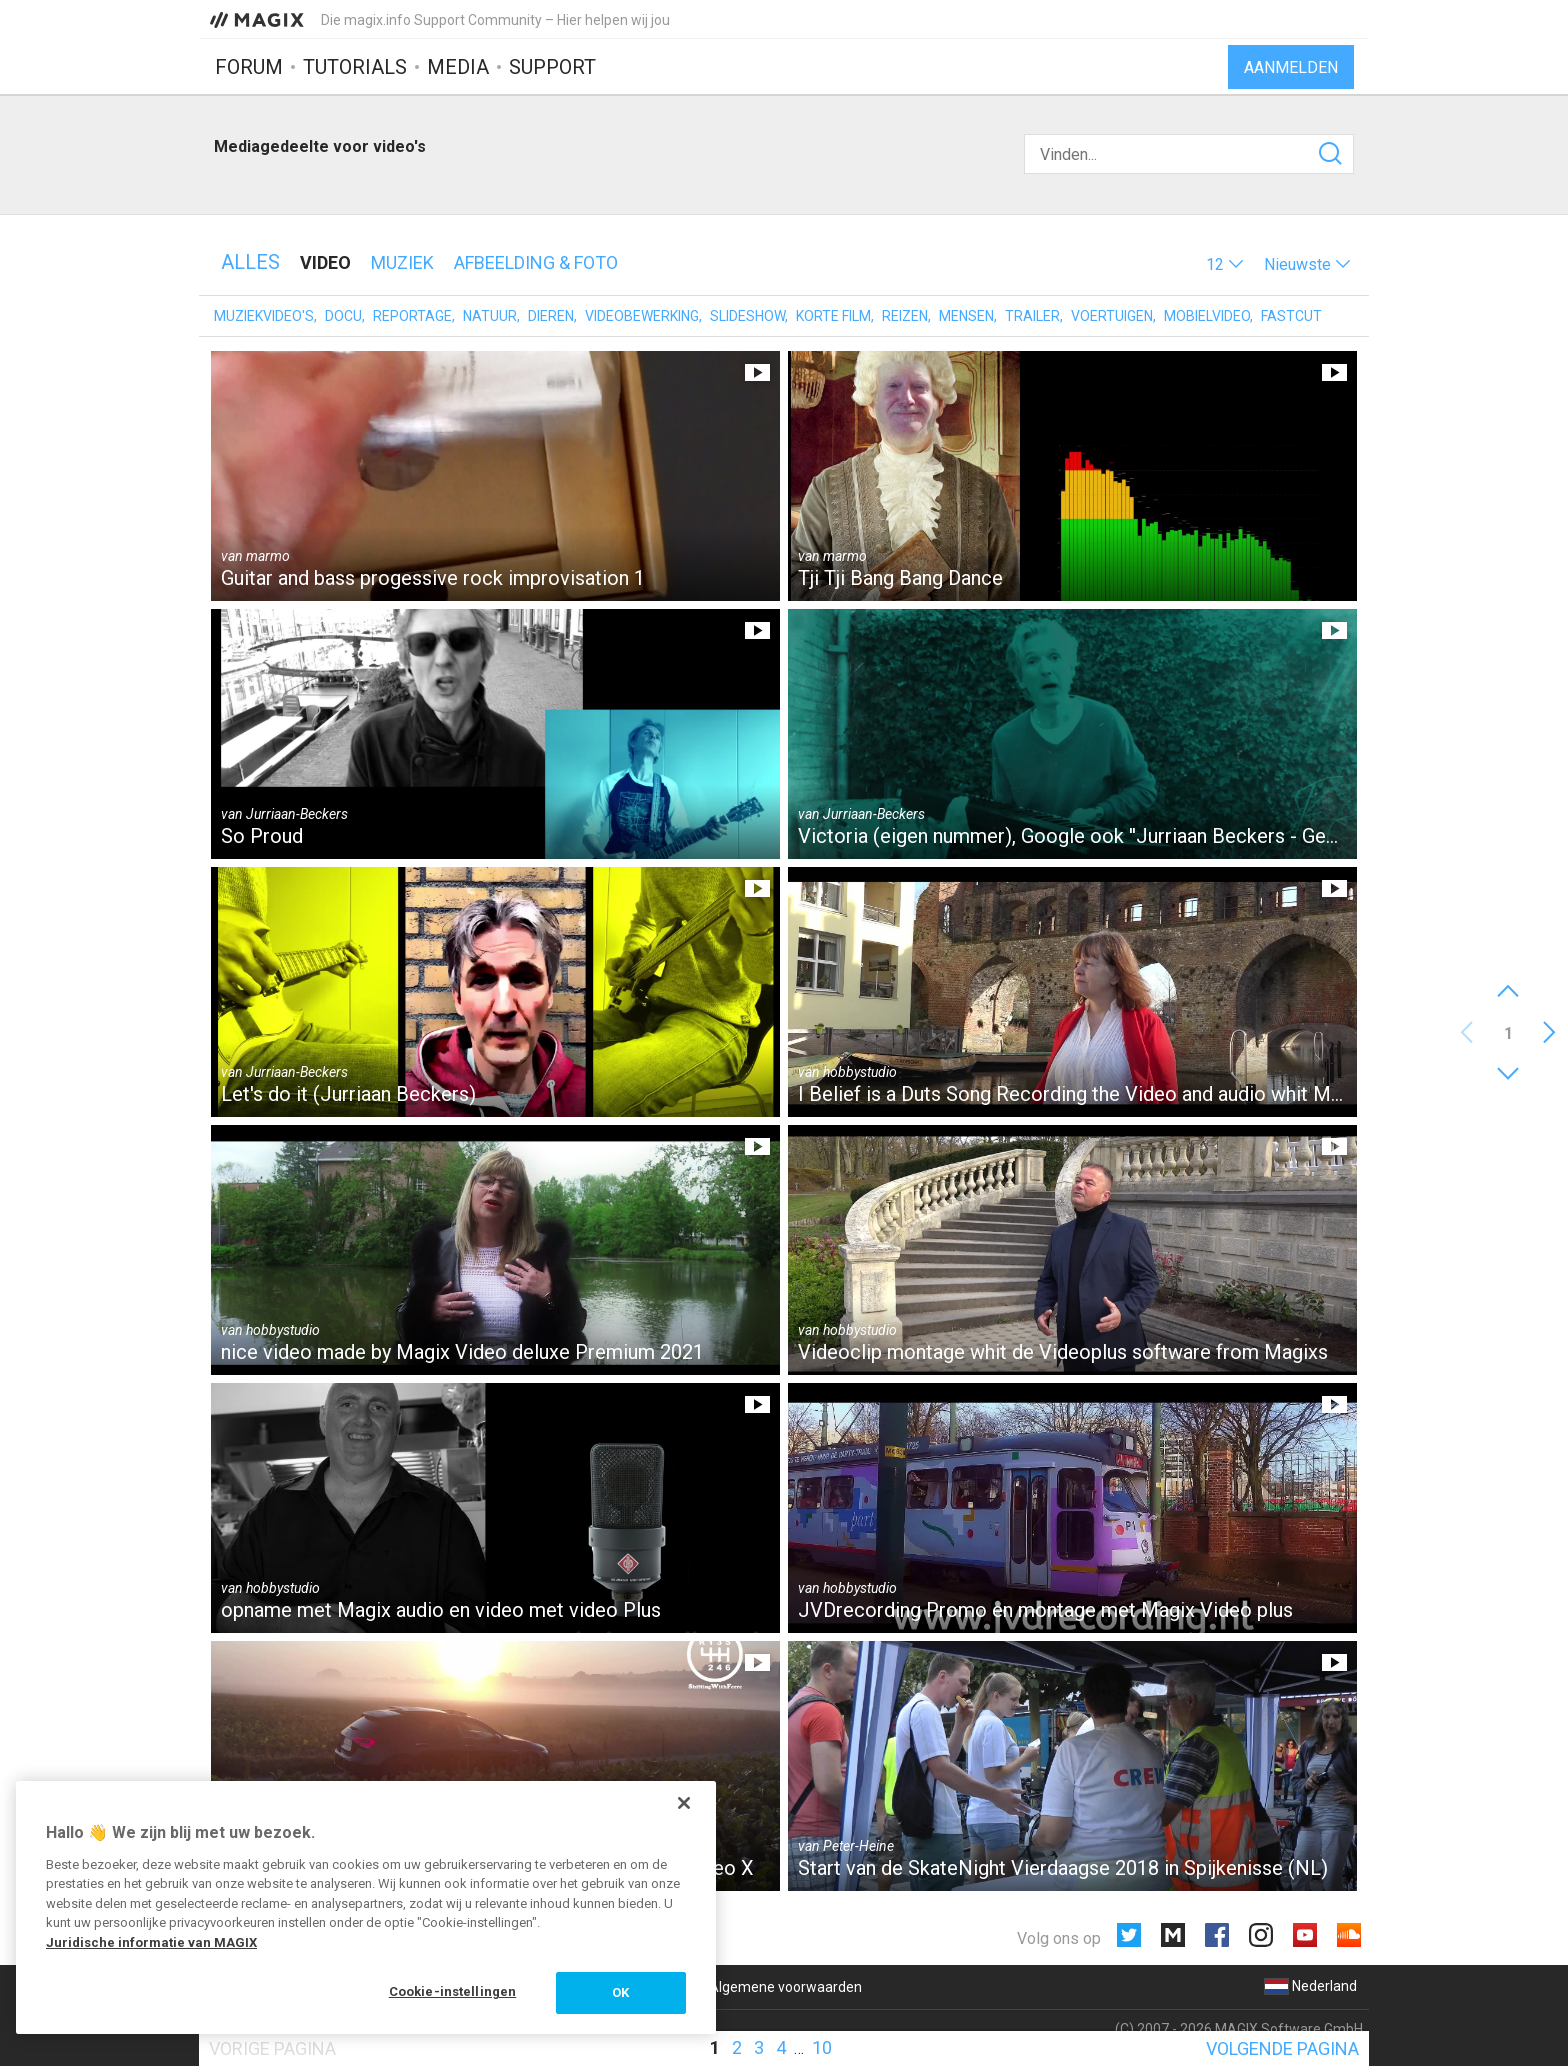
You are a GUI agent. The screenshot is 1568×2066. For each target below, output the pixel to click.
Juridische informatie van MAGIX (151, 1942)
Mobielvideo (1207, 316)
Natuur (490, 316)
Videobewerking (642, 316)
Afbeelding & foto (536, 262)
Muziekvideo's (264, 316)
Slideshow (747, 316)
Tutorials (355, 67)
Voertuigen (1112, 316)
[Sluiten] (684, 1803)
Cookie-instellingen (452, 1991)
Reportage (412, 316)
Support (552, 67)
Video (325, 262)
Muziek (402, 262)
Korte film (833, 316)
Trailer (1032, 316)
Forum (249, 67)
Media (458, 67)
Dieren (551, 316)
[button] (1225, 264)
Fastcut (1291, 316)
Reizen (905, 316)
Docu (343, 316)
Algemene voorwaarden (785, 1987)
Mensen (966, 316)
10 (822, 2047)
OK (620, 1992)
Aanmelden (1291, 67)
